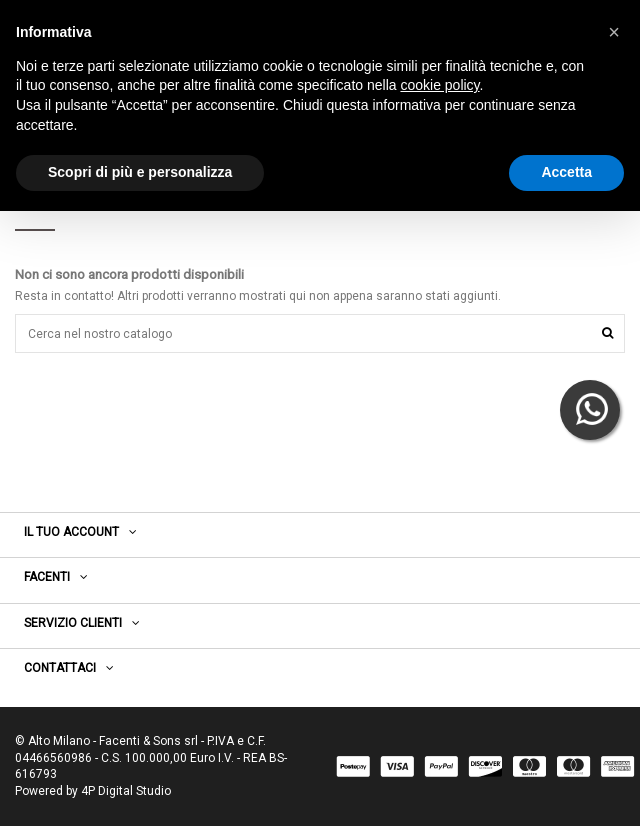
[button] (614, 32)
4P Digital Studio (126, 791)
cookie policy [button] (439, 85)
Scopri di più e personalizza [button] (140, 172)
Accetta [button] (566, 172)
